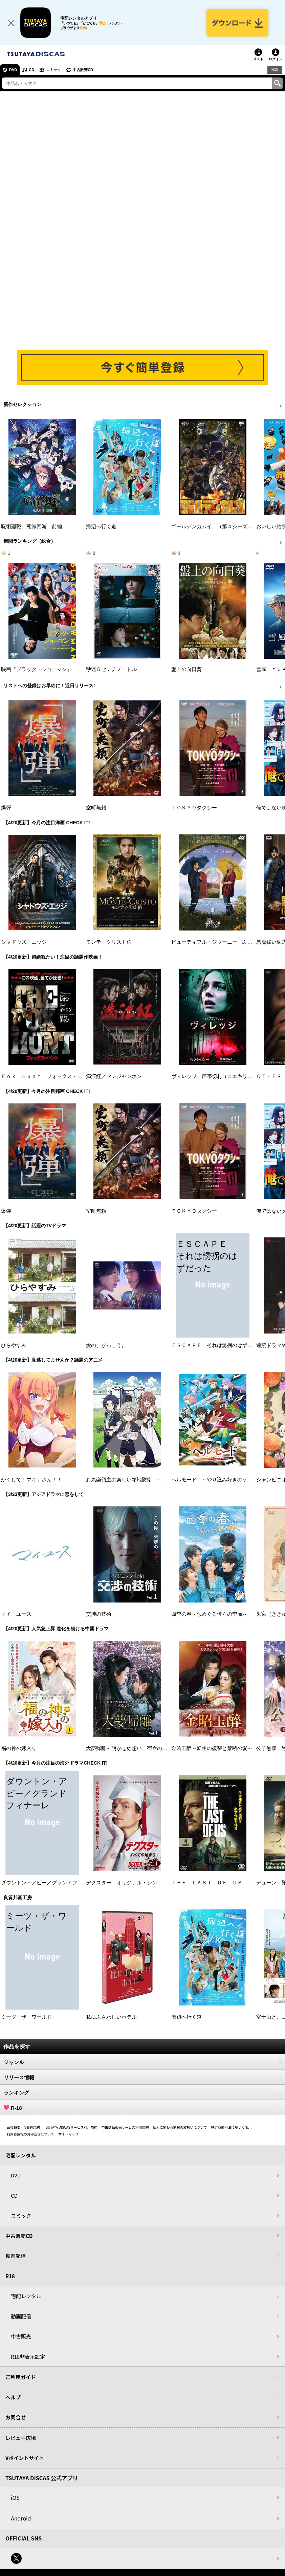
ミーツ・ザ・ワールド (26, 2017)
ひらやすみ (13, 1345)
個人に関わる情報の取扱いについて (180, 2127)
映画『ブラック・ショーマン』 (36, 669)
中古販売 (21, 2336)
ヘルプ (13, 2397)
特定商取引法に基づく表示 (231, 2127)
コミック (53, 70)
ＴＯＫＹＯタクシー (194, 807)
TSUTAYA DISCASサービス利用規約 (70, 2127)
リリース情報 (142, 2077)
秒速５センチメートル (111, 669)
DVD (13, 70)
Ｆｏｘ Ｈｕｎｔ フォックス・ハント (46, 1076)
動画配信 (15, 2255)
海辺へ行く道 (101, 526)
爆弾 (6, 807)
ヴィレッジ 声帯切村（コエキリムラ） (217, 1076)
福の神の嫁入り (19, 1748)
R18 (274, 69)
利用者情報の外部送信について (30, 2133)
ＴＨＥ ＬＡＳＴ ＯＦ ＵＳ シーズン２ (222, 1882)
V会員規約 (32, 2127)
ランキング (142, 2092)
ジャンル (142, 2062)
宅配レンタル (26, 2296)
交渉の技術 (98, 1614)
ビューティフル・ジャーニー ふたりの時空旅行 (227, 942)
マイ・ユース (16, 1614)
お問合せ (15, 2417)
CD (31, 70)
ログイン (275, 59)
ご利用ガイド (20, 2376)
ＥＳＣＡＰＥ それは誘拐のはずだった (217, 1345)
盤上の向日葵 (186, 669)
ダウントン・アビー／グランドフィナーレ (49, 1882)
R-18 (142, 2107)
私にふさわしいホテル (111, 2017)
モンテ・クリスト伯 (109, 942)
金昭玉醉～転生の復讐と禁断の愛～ (212, 1748)
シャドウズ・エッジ (24, 942)
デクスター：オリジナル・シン (121, 1882)
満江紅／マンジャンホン (114, 1076)
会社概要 (13, 2127)
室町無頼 (96, 807)
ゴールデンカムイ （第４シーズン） (214, 526)
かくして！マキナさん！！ (31, 1479)
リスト (258, 59)
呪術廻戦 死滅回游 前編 (31, 526)
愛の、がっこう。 (106, 1345)
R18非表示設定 (28, 2356)
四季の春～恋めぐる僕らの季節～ (209, 1614)
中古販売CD (83, 70)
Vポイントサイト (24, 2457)
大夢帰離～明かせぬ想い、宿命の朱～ (129, 1748)
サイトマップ (68, 2133)
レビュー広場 (20, 2437)
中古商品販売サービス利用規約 (125, 2127)
